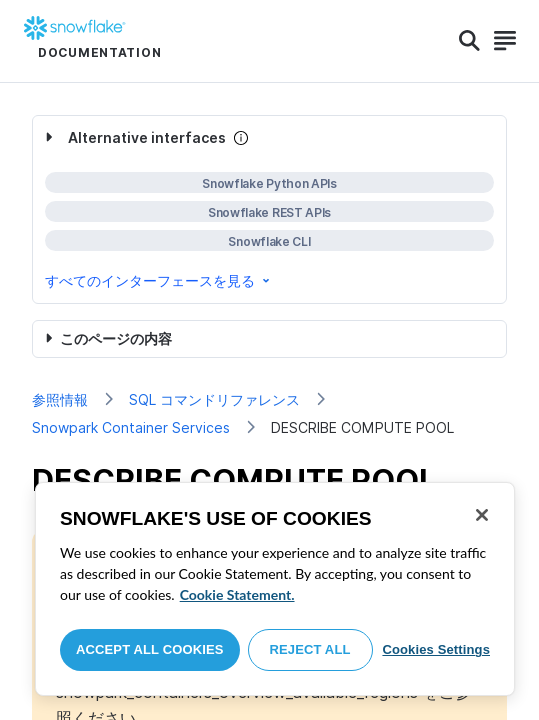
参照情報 (60, 399)
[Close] (482, 515)
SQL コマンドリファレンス (214, 399)
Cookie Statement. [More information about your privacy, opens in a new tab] (237, 594)
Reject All (310, 649)
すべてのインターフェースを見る (159, 280)
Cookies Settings (436, 649)
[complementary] (269, 209)
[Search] (469, 41)
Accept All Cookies (150, 649)
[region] (275, 589)
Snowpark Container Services (131, 427)
